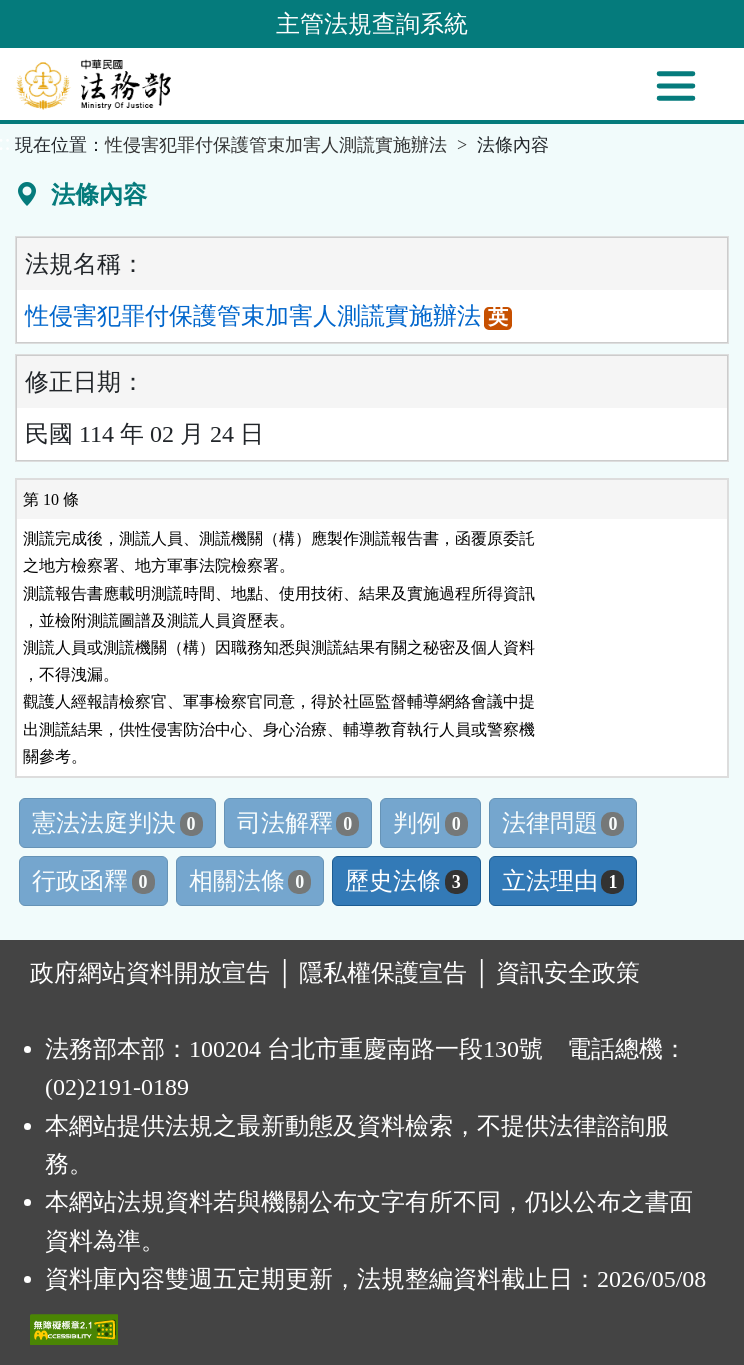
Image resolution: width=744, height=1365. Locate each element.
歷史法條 (406, 881)
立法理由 (563, 881)
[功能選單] (676, 86)
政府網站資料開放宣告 (150, 973)
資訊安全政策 (568, 973)
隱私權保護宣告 (383, 973)
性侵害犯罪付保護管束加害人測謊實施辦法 (276, 145)
